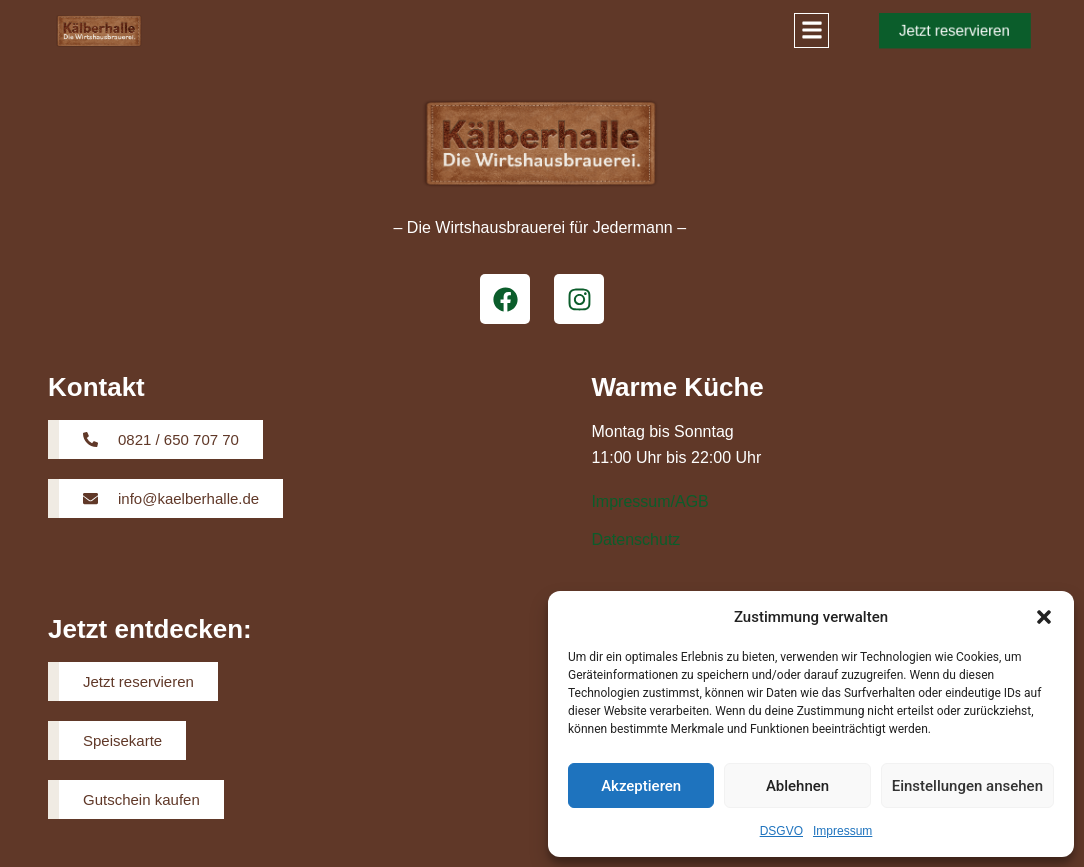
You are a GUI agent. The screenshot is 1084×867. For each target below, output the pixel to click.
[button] (1044, 617)
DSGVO (781, 831)
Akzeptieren (641, 786)
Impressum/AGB (649, 501)
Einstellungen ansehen (967, 786)
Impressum (842, 831)
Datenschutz (635, 539)
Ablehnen (797, 786)
